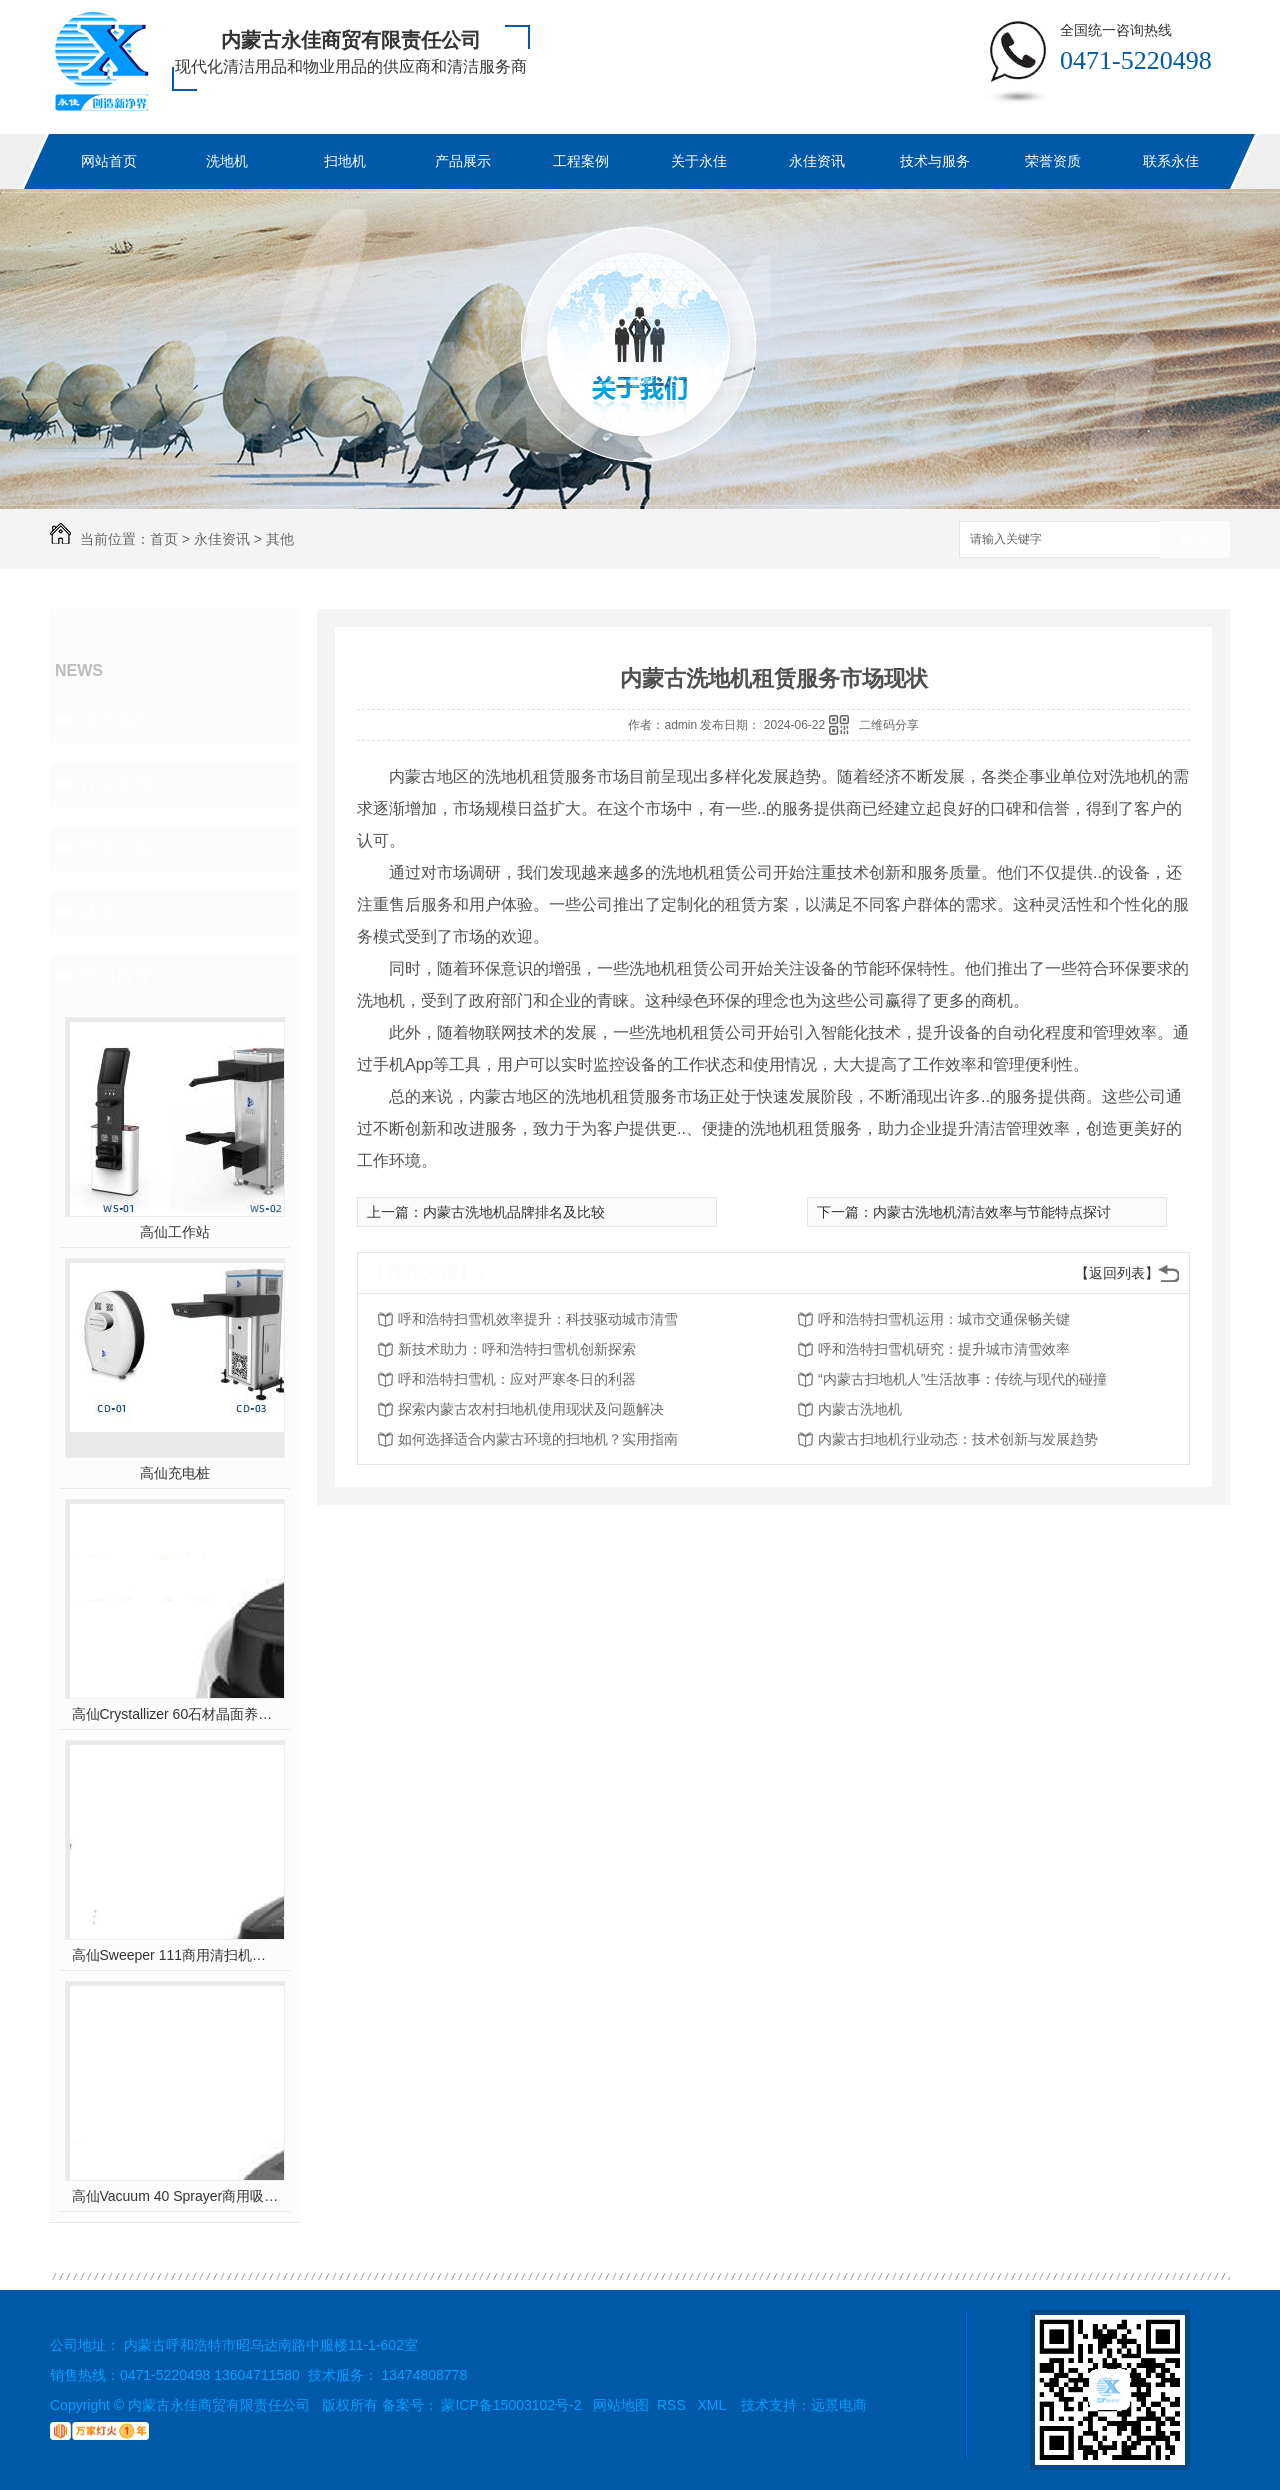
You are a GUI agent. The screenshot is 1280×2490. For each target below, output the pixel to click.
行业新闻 (116, 784)
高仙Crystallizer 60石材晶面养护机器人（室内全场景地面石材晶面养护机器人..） (175, 1714)
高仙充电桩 (175, 1473)
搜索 (1195, 540)
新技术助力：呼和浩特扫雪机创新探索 (517, 1349)
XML (713, 2405)
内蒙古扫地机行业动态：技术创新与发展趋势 (958, 1439)
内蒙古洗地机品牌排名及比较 (514, 1212)
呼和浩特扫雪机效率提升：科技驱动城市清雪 (538, 1319)
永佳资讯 (817, 161)
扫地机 (345, 161)
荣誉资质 (1053, 161)
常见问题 (116, 848)
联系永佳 (1171, 161)
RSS (673, 2405)
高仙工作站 (175, 1232)
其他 (280, 539)
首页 (164, 539)
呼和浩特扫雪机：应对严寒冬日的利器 (517, 1379)
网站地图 (621, 2405)
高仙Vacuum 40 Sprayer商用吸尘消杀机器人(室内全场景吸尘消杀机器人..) (175, 2196)
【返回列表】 (1117, 1273)
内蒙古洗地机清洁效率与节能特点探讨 (992, 1212)
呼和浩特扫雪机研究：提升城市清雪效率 (944, 1349)
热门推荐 (116, 976)
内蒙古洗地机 (860, 1409)
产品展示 (463, 161)
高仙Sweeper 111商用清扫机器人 (175, 1955)
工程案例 (581, 161)
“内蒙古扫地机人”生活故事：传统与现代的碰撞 (962, 1379)
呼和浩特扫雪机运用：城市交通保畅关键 (944, 1319)
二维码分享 (889, 725)
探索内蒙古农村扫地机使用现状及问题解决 (531, 1409)
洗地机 (227, 161)
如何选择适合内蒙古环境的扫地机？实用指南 (538, 1439)
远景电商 (839, 2405)
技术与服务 (935, 161)
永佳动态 (116, 720)
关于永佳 (699, 161)
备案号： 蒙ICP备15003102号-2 (482, 2405)
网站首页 (109, 161)
